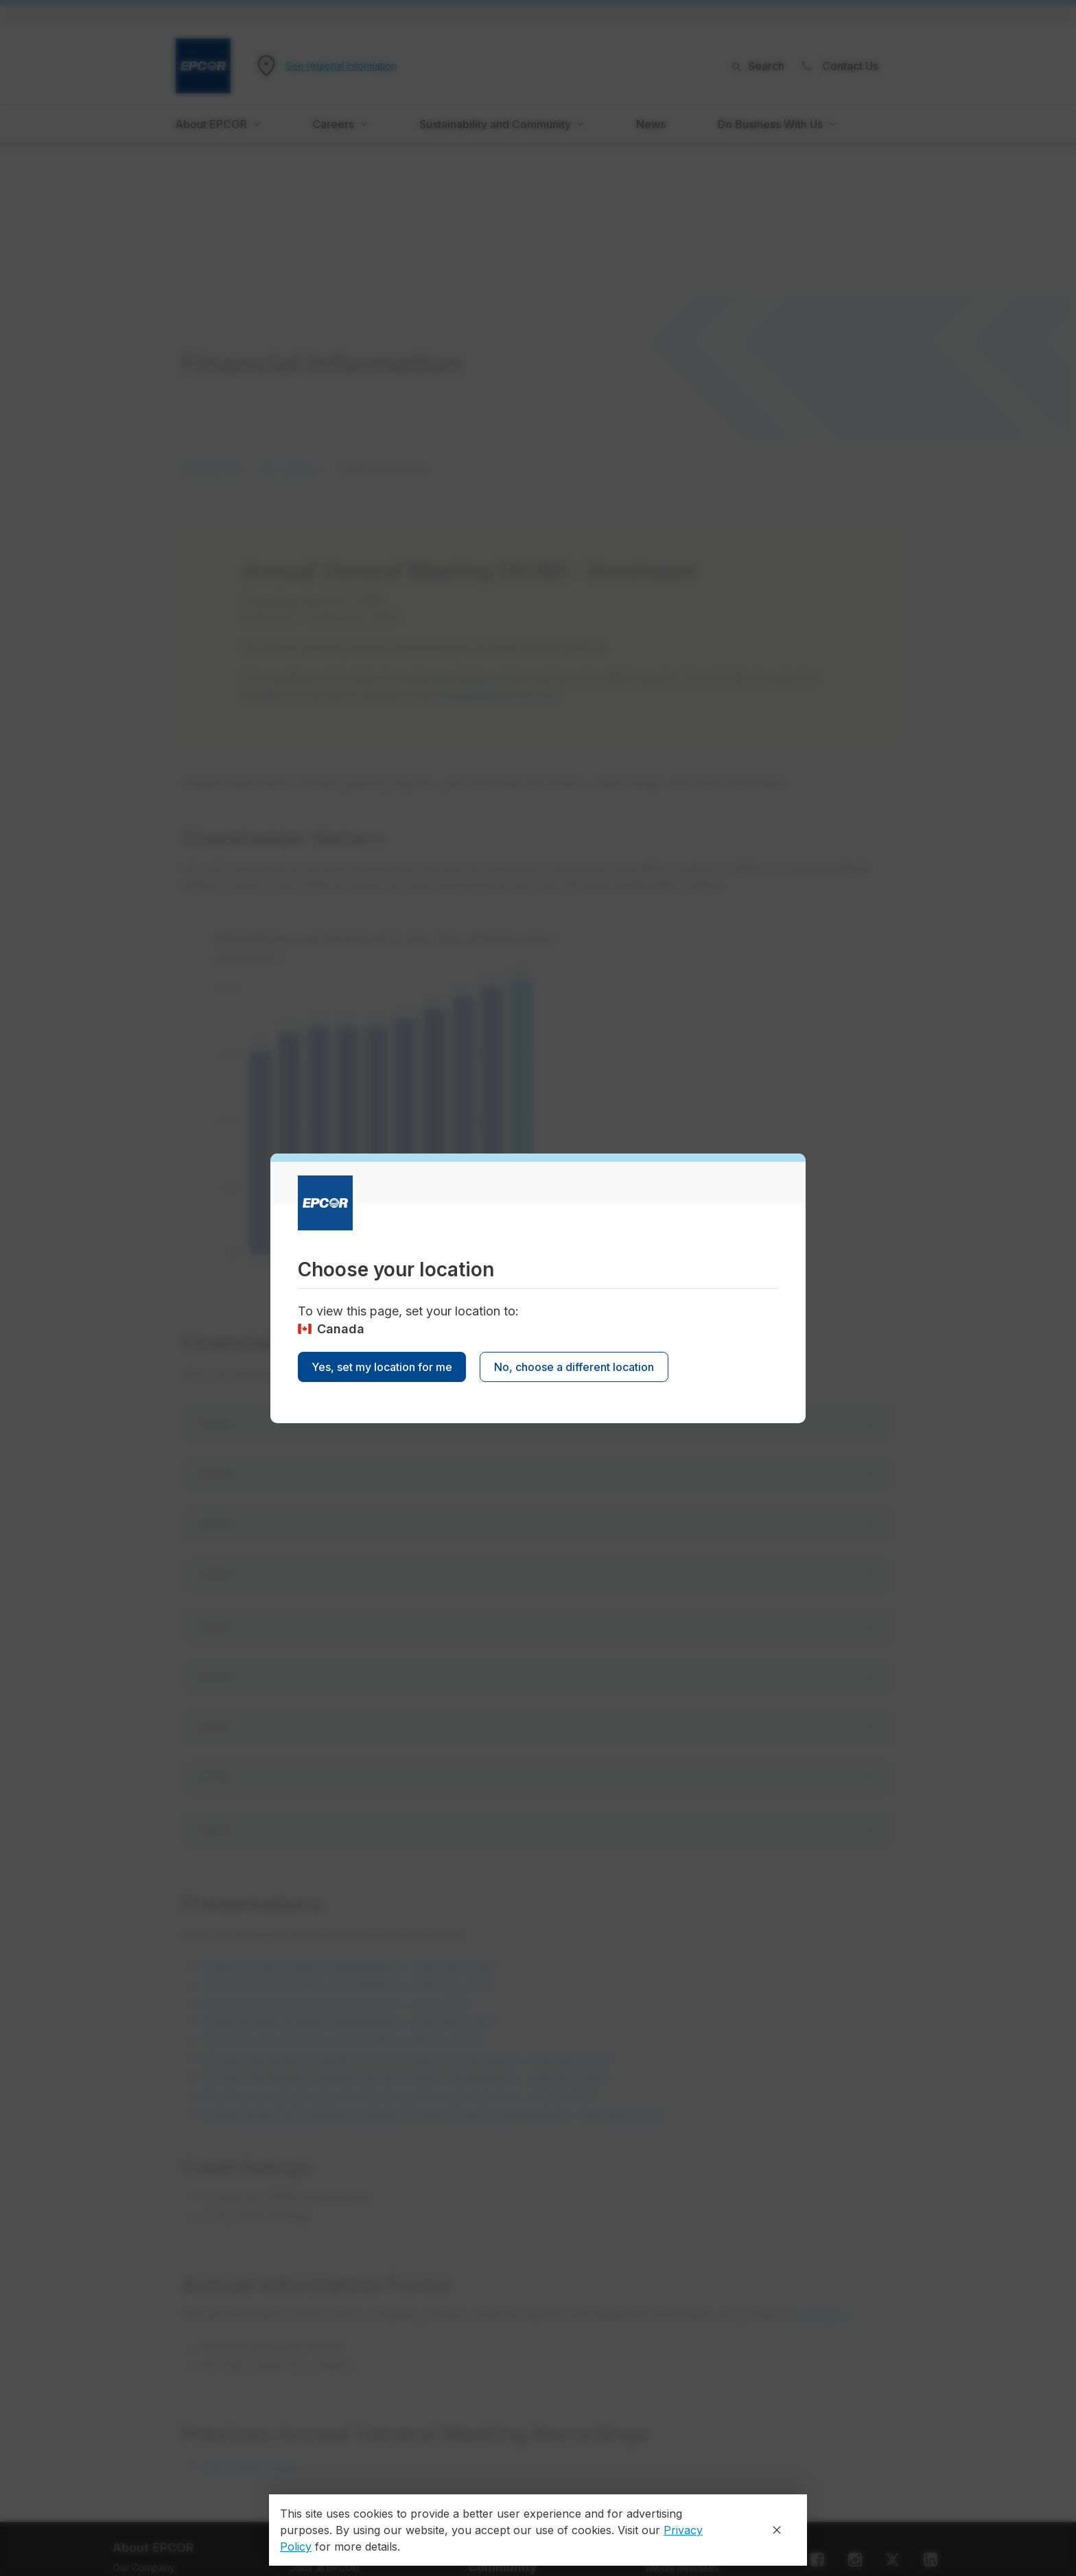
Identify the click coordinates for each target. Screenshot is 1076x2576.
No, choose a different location (574, 1367)
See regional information (341, 66)
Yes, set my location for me (382, 1367)
